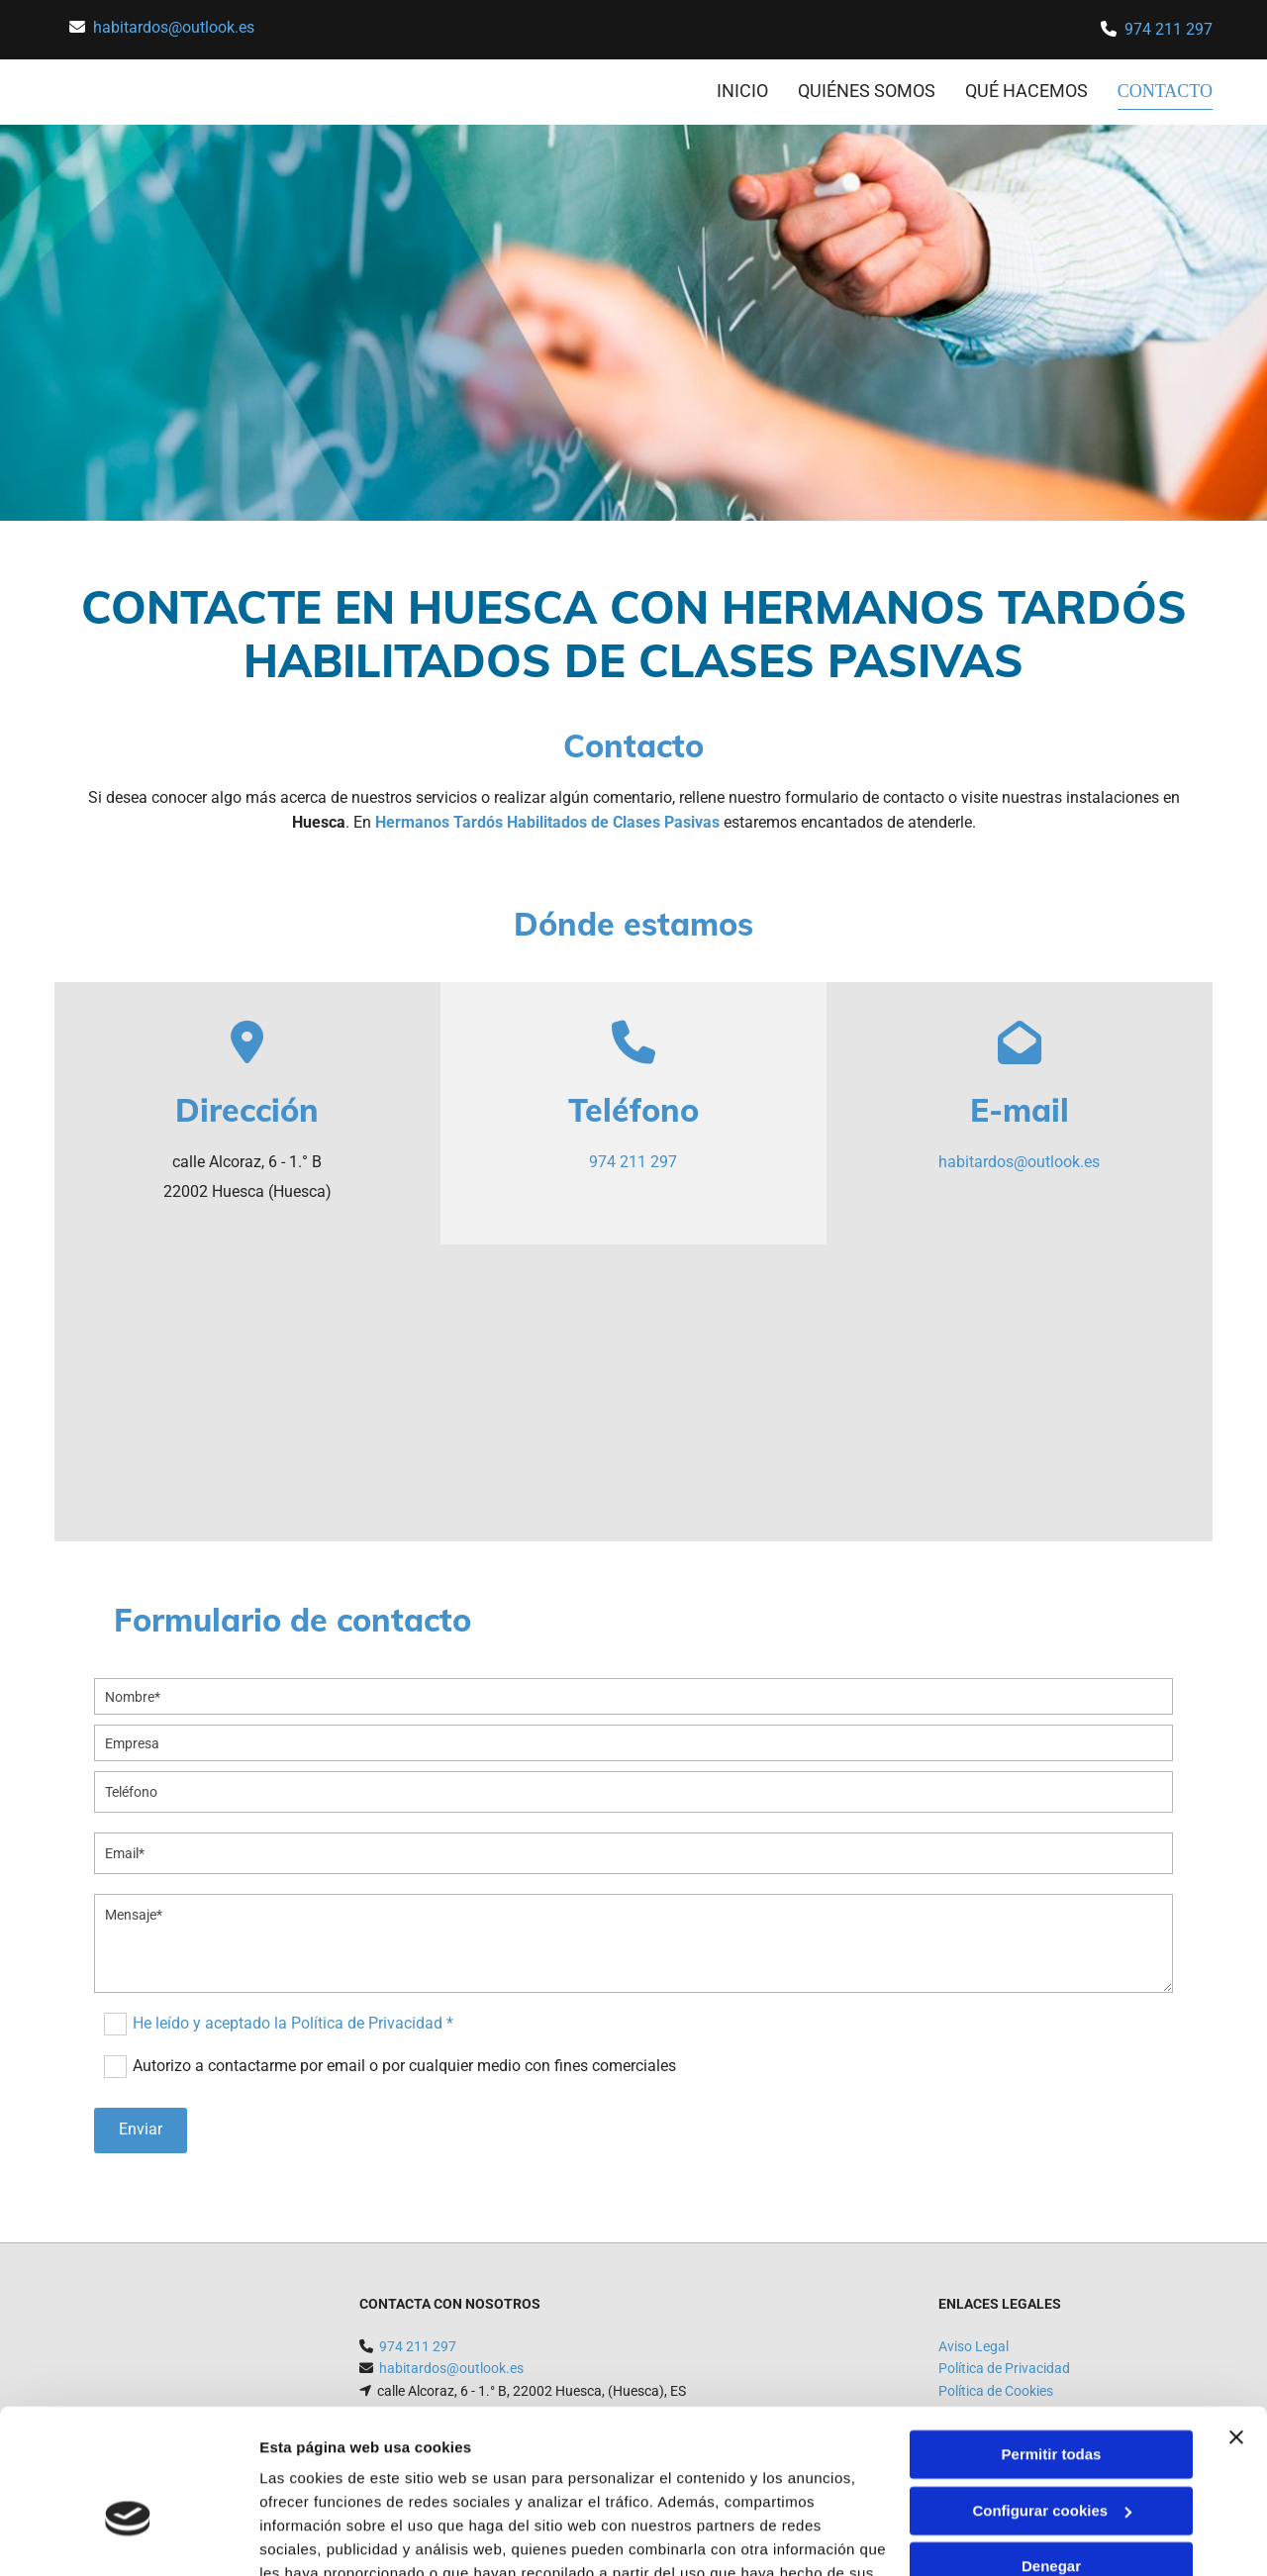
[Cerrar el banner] (1236, 2322)
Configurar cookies (1051, 2395)
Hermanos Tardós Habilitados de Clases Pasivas (547, 822)
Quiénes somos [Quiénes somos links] (868, 90)
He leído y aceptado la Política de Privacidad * (293, 2023)
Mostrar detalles (317, 2536)
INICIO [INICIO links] (744, 90)
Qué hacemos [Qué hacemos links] (1028, 90)
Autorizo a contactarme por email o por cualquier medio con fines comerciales (404, 2065)
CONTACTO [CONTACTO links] (1166, 90)
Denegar (1051, 2451)
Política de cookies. (404, 2482)
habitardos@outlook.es (173, 27)
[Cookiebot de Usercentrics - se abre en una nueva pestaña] (128, 2537)
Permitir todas (1052, 2339)
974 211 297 (1168, 29)
